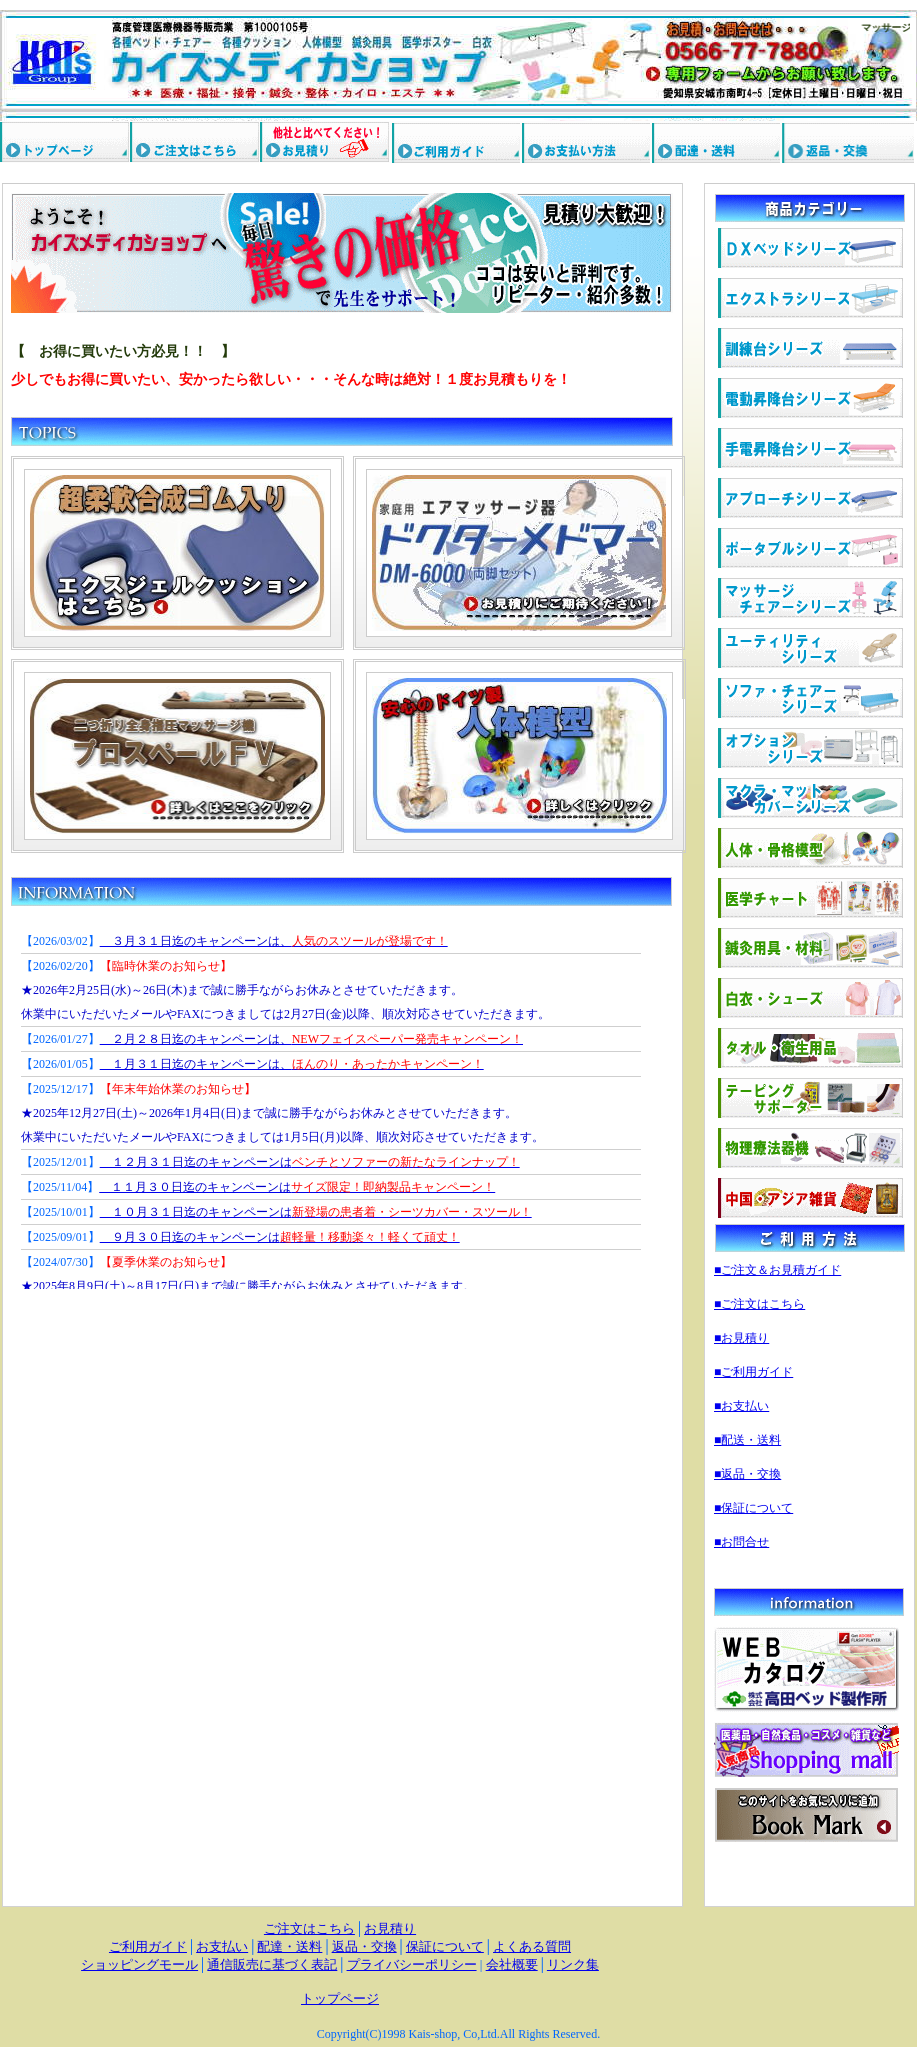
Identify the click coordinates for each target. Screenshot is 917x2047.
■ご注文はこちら (759, 1304)
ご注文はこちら (309, 1928)
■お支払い (741, 1406)
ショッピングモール (139, 1964)
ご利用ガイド (148, 1946)
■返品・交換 (747, 1474)
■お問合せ (741, 1542)
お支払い (222, 1946)
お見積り (390, 1928)
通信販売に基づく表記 (272, 1964)
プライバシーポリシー (412, 1964)
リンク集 (573, 1964)
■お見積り (741, 1338)
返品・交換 (364, 1946)
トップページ (340, 1998)
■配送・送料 (747, 1440)
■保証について (753, 1508)
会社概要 (512, 1964)
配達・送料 (289, 1946)
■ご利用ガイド (753, 1372)
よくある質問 (532, 1946)
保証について (445, 1946)
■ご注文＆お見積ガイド (777, 1270)
